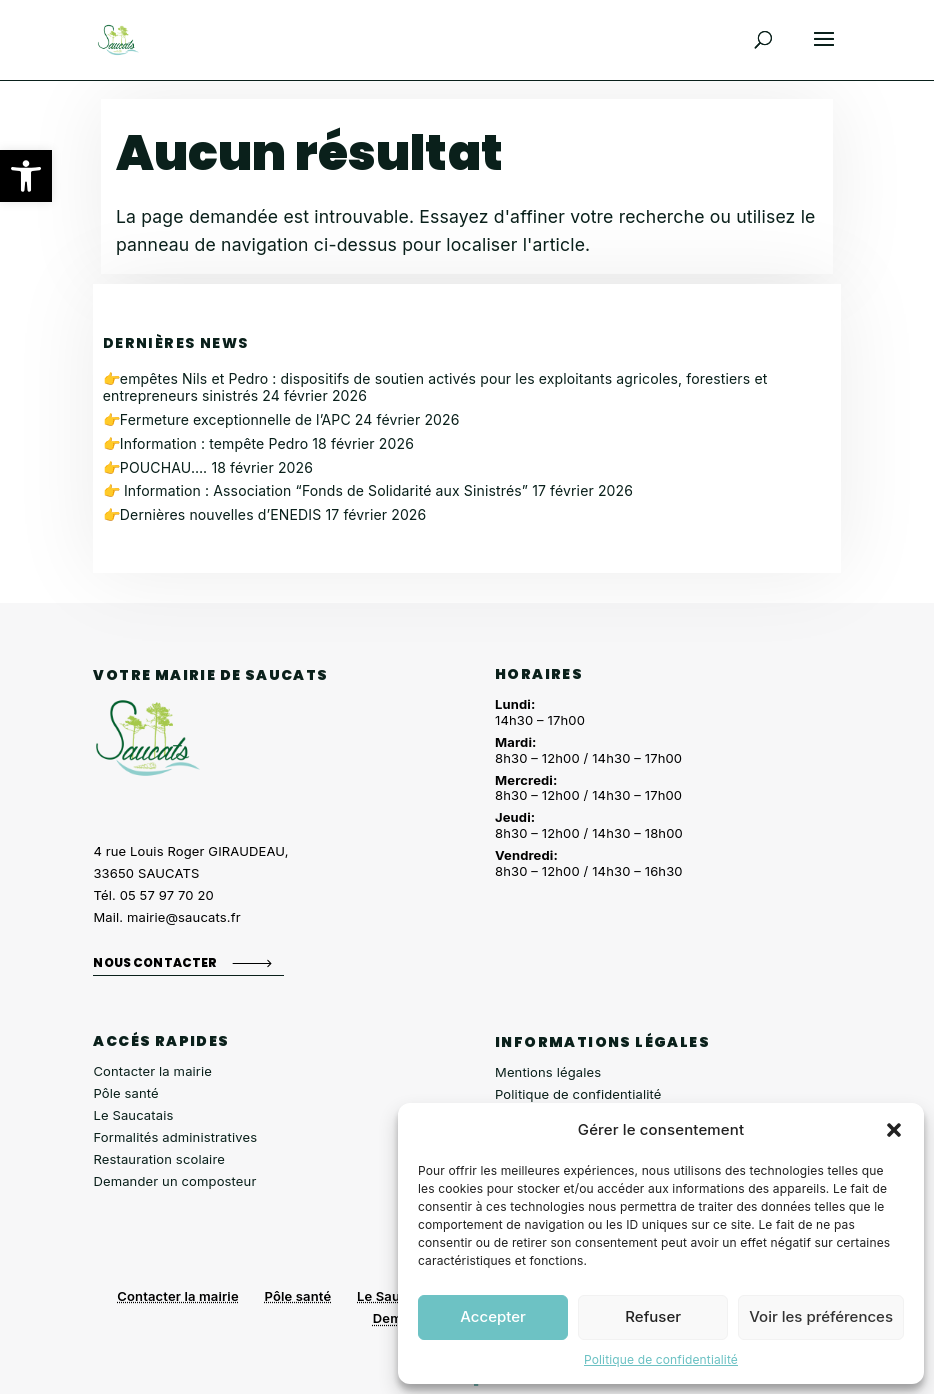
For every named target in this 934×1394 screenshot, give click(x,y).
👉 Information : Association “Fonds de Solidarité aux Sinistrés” (315, 490)
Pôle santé (125, 1093)
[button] (26, 176)
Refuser (653, 1316)
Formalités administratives (175, 1137)
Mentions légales (548, 1072)
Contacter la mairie (152, 1071)
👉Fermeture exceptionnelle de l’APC (227, 419)
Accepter (493, 1316)
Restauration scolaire (159, 1159)
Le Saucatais (133, 1115)
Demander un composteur (174, 1181)
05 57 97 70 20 (167, 895)
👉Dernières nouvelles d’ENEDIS (212, 514)
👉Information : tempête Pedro (205, 443)
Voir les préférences (821, 1316)
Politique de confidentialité (661, 1359)
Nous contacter (155, 962)
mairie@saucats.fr (184, 917)
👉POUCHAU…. (155, 467)
